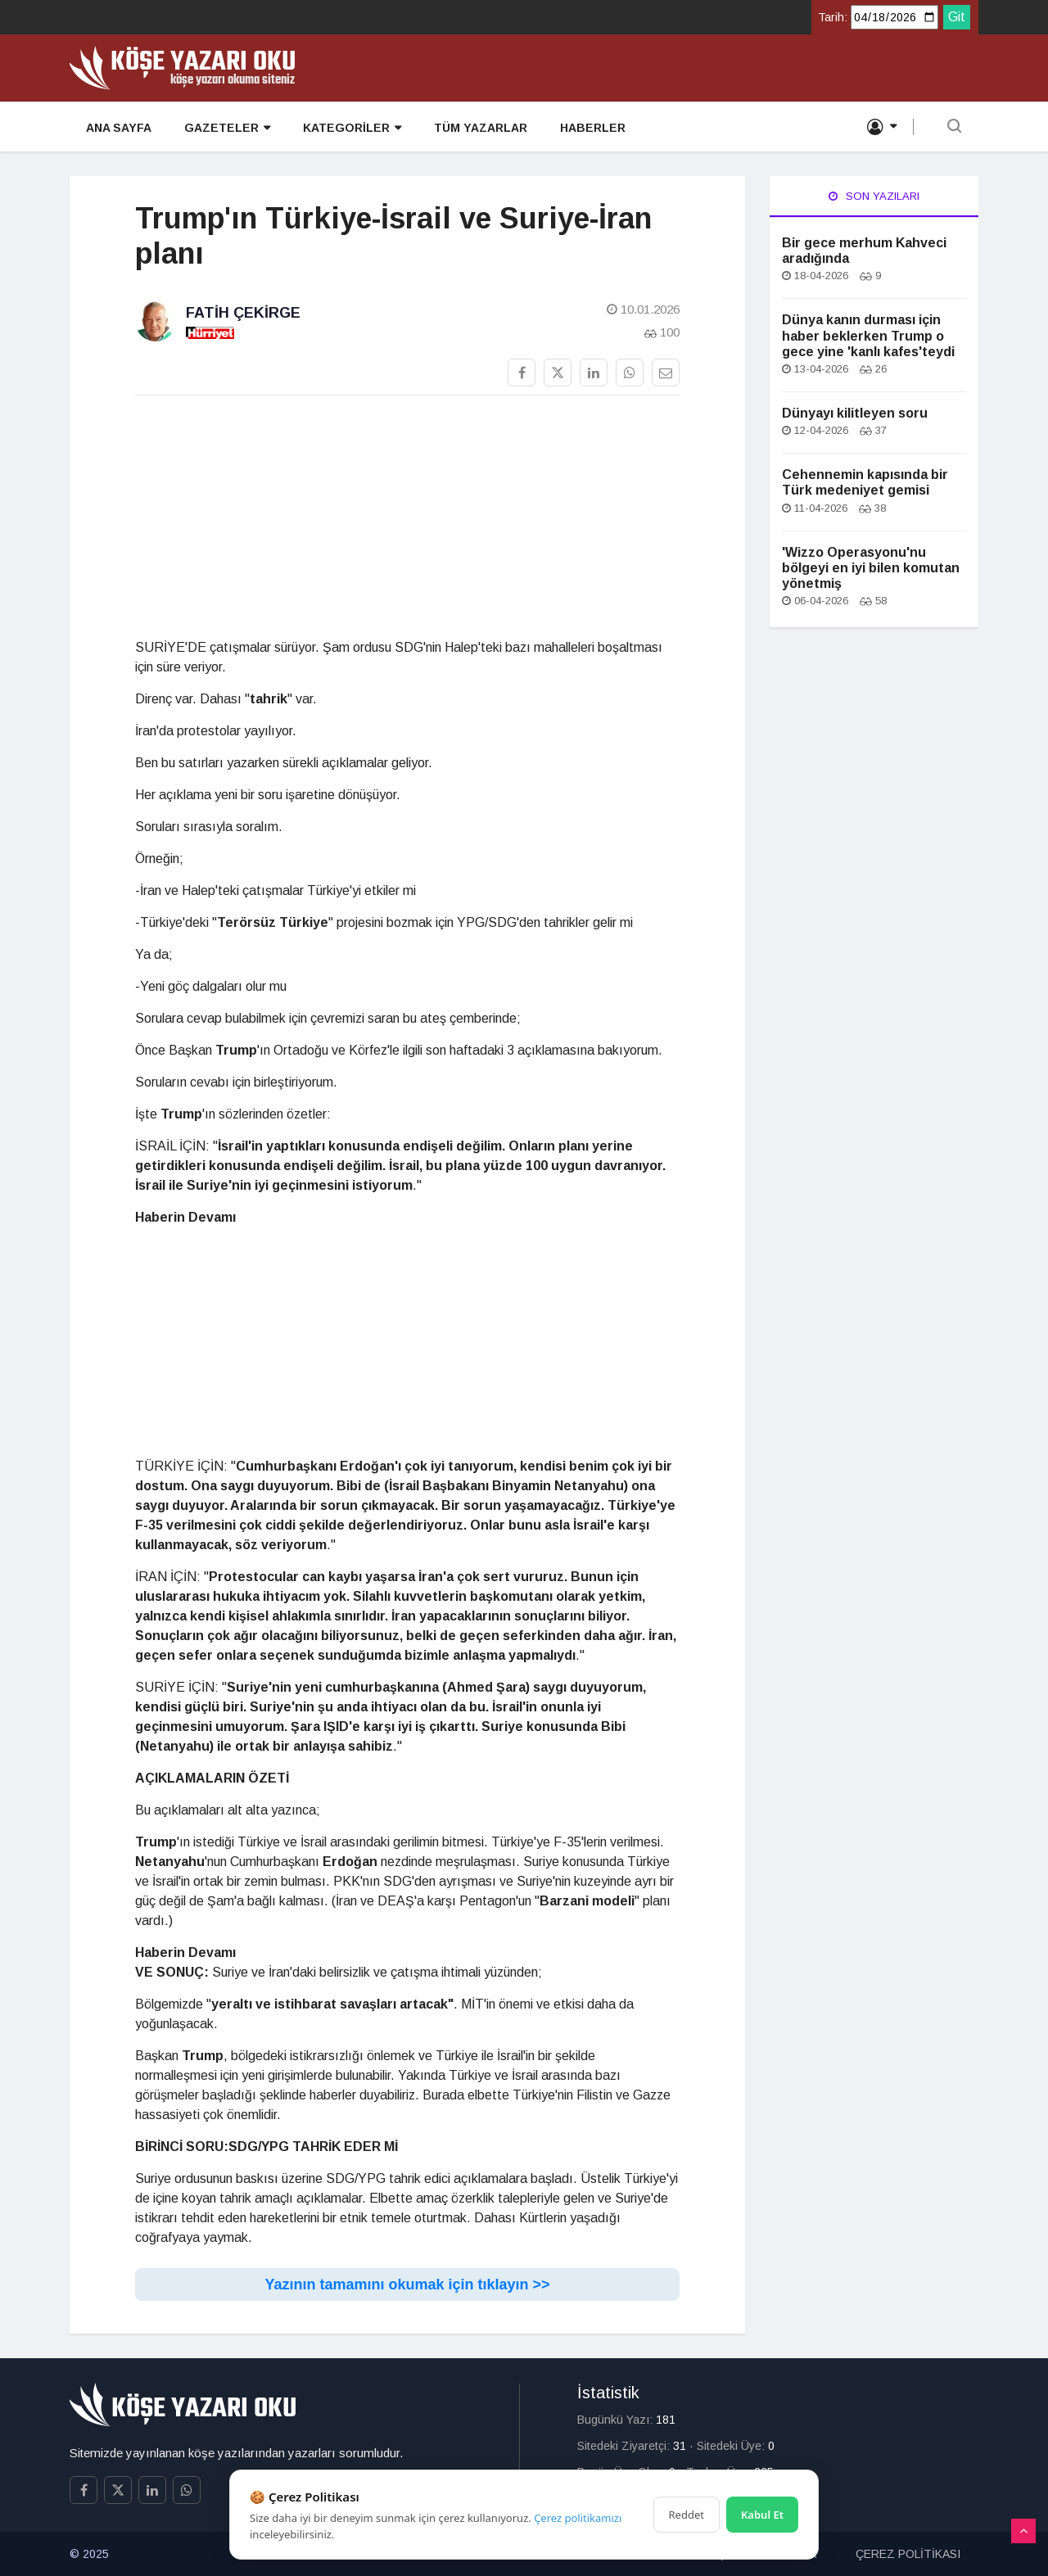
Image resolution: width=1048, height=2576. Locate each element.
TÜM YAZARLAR (480, 127)
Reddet (686, 2514)
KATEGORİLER (352, 128)
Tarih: (832, 17)
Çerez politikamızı (577, 2517)
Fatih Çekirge (243, 313)
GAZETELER (227, 128)
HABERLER (593, 127)
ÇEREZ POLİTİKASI (908, 2553)
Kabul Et (762, 2514)
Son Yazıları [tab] (874, 196)
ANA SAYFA (118, 127)
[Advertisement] (407, 523)
